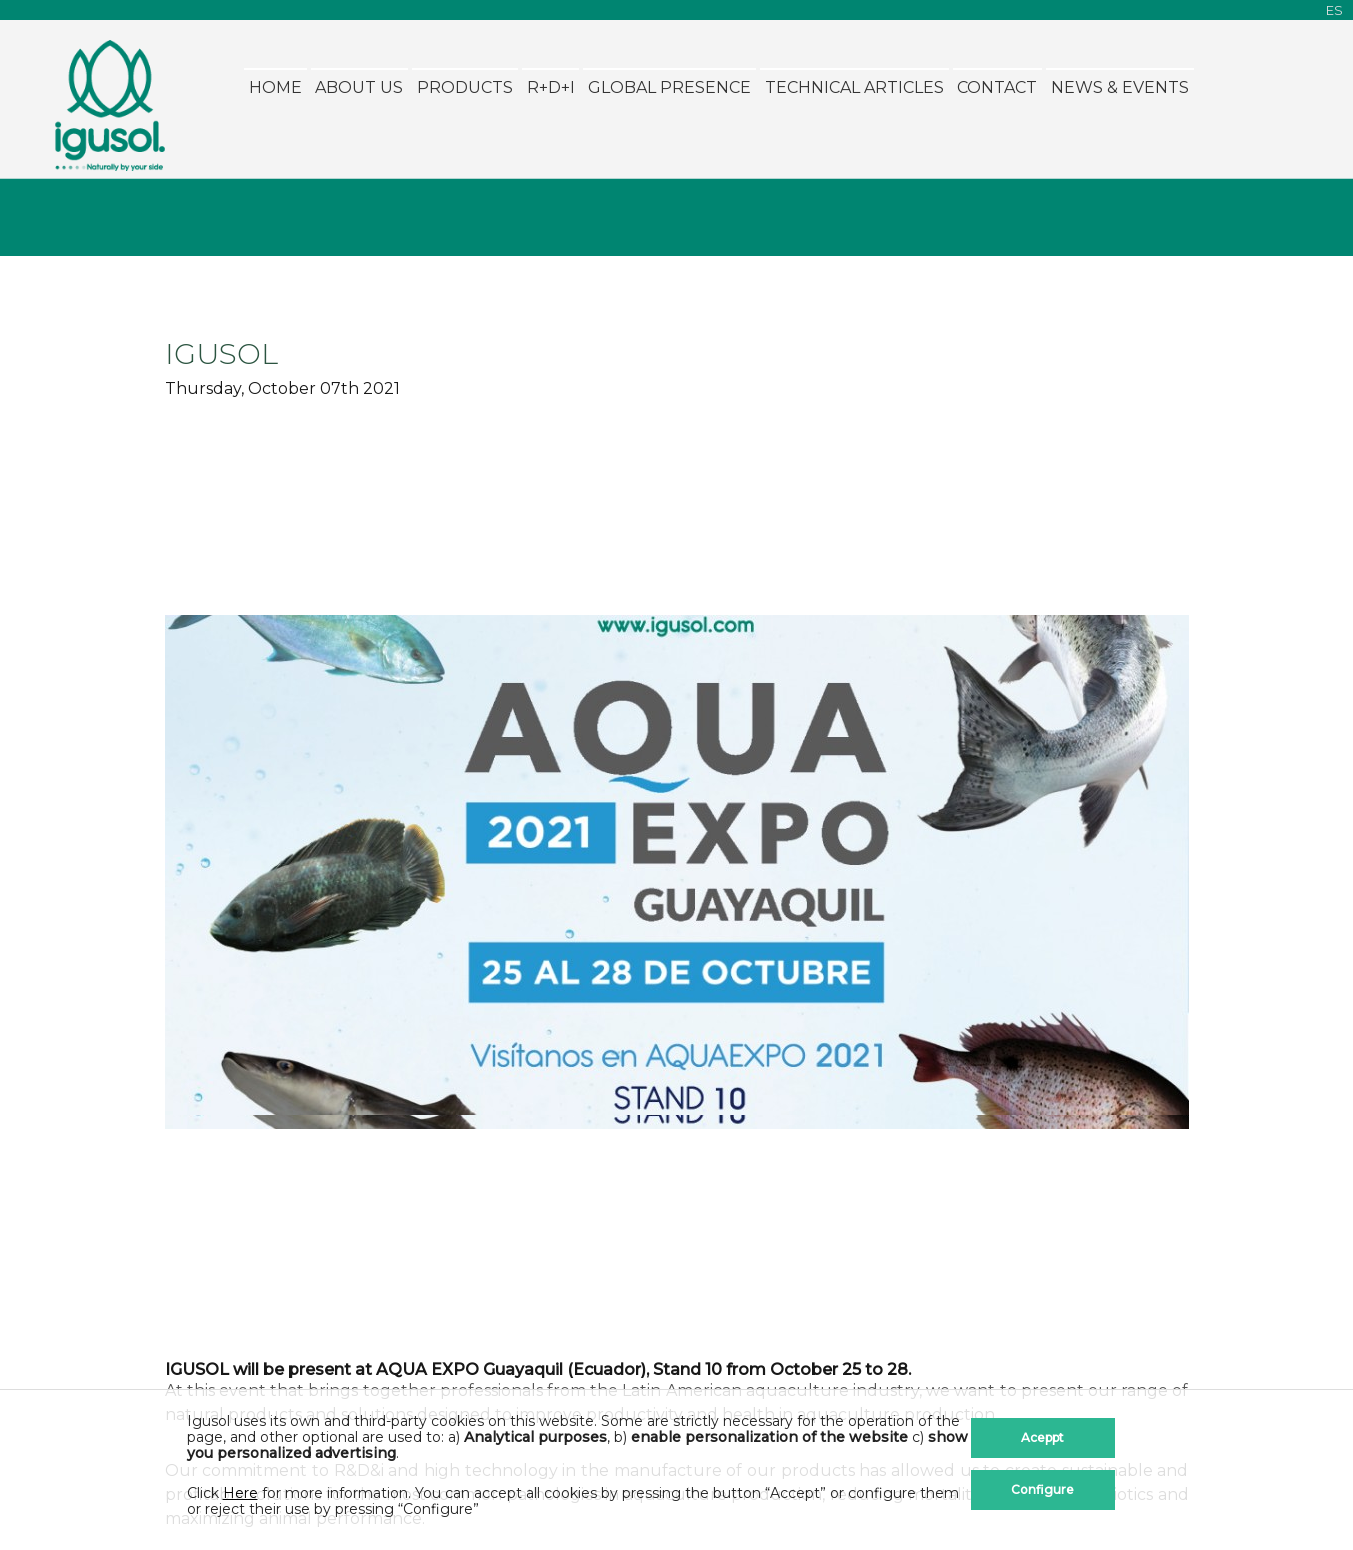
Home (275, 87)
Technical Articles (854, 87)
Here (240, 1493)
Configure (1042, 1489)
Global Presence (669, 87)
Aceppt (1042, 1437)
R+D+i (551, 87)
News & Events (1120, 87)
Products (465, 87)
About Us (359, 87)
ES (1334, 10)
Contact (997, 87)
